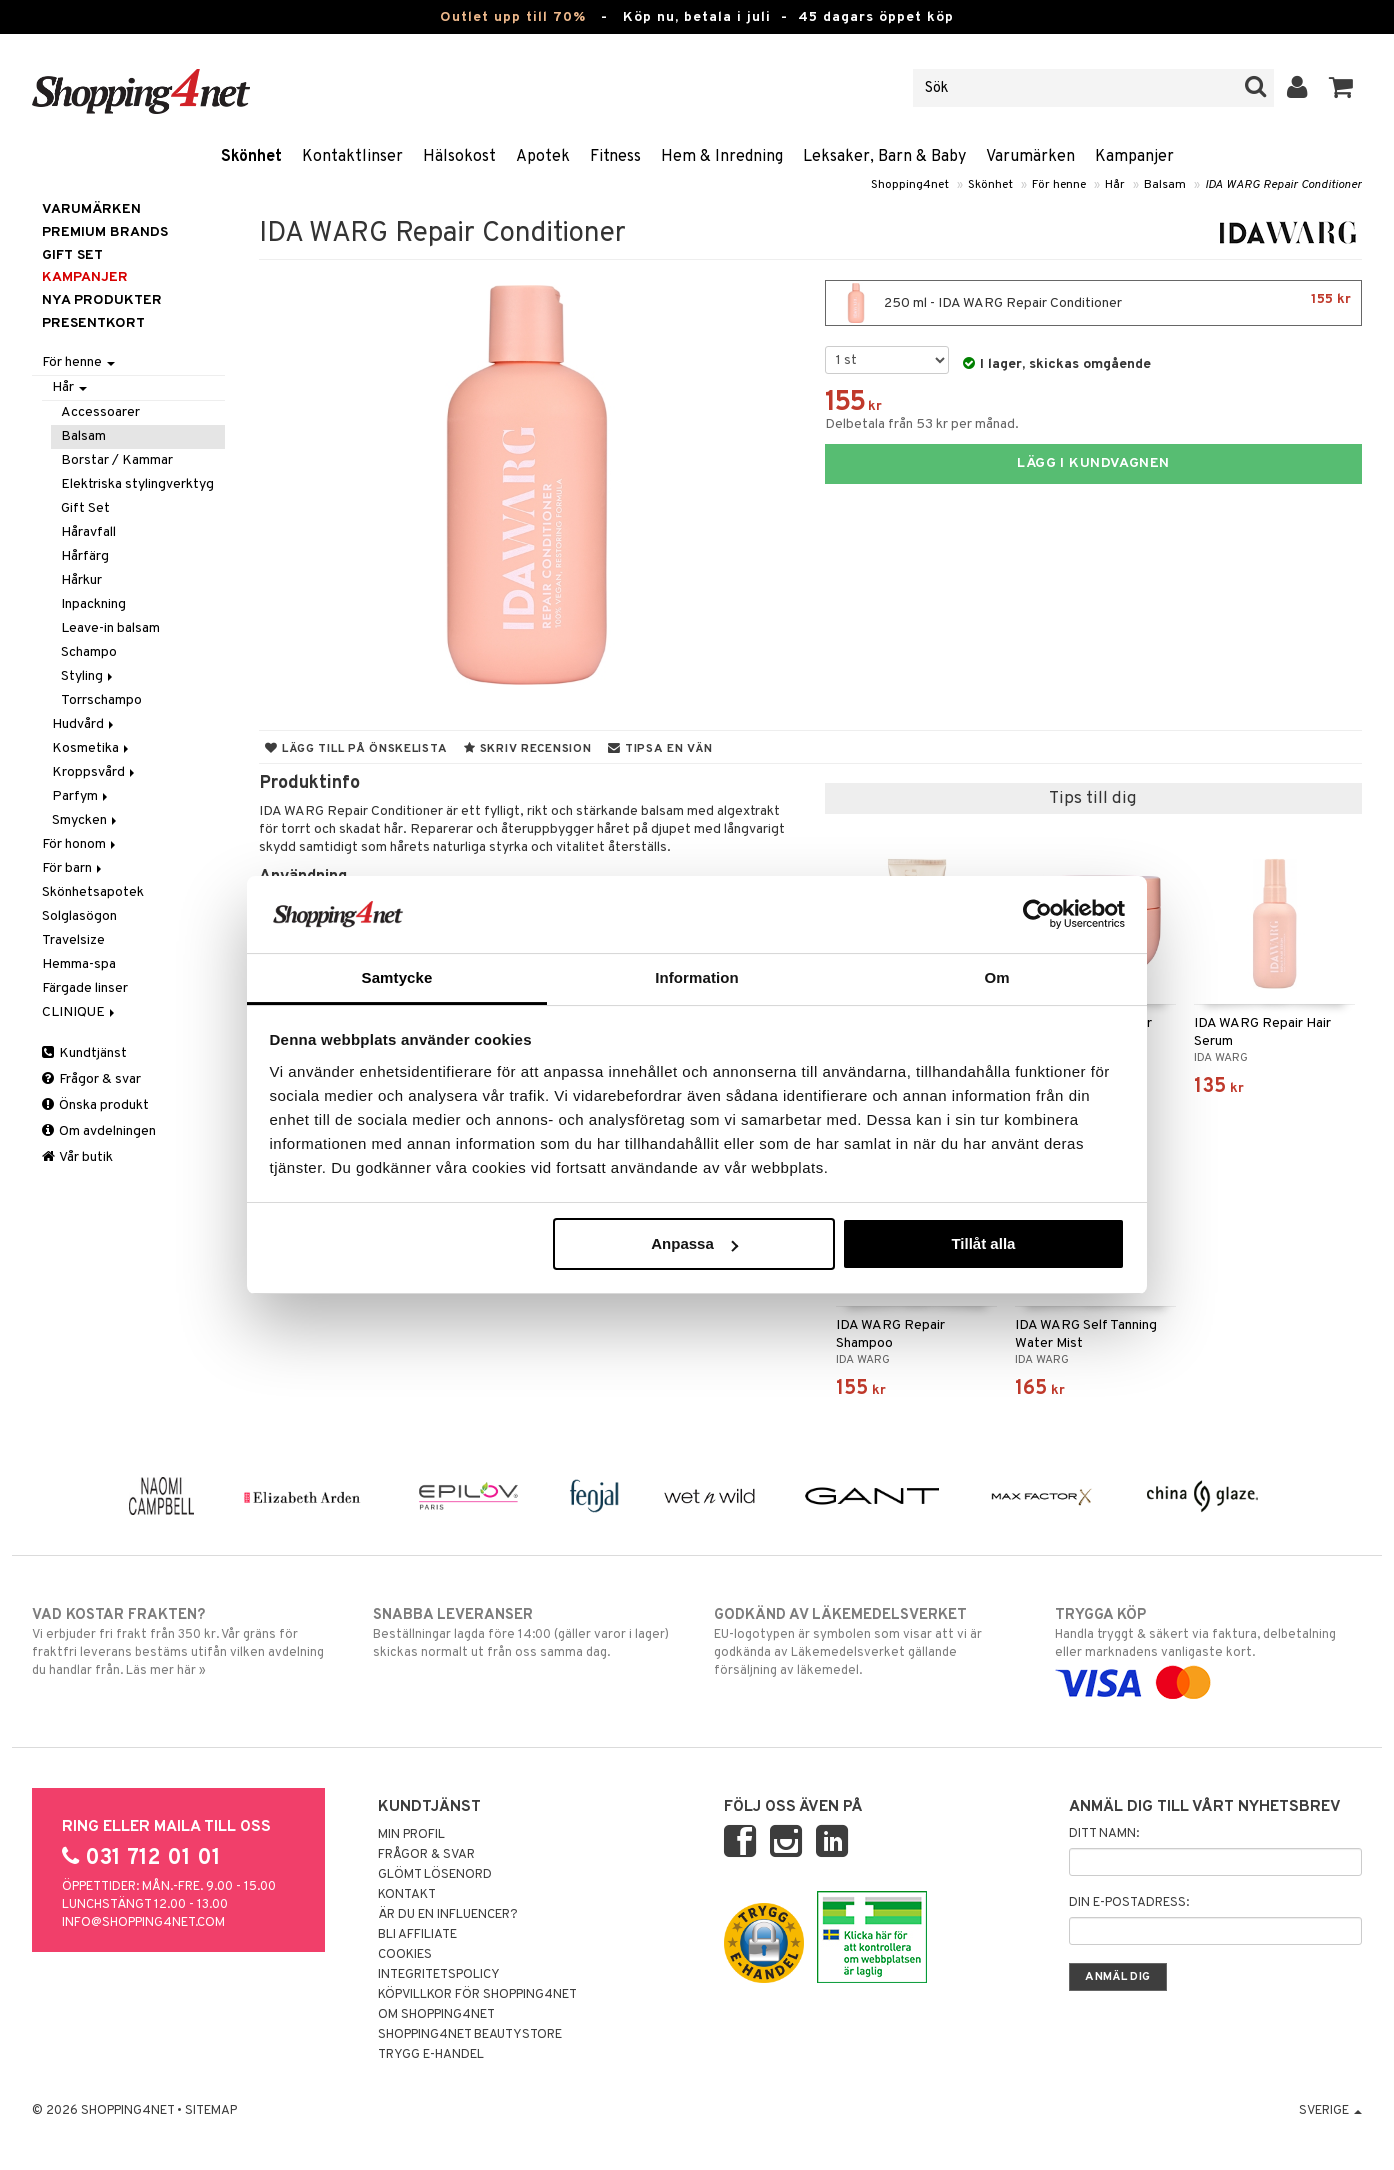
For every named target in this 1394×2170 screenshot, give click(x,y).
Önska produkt (95, 1105)
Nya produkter (102, 300)
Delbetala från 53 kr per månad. (922, 424)
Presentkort (93, 323)
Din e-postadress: (1129, 1903)
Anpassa (694, 1243)
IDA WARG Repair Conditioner (1283, 185)
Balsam (1165, 185)
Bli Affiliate (417, 1935)
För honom (80, 844)
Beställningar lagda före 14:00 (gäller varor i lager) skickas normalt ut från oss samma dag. (526, 1633)
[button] (1341, 88)
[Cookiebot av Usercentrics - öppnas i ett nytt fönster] (1037, 914)
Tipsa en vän (660, 749)
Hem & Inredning (722, 157)
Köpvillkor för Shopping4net (477, 1995)
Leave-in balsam (110, 628)
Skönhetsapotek (93, 892)
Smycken (86, 820)
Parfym (81, 796)
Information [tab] (697, 977)
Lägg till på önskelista (356, 749)
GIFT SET (72, 255)
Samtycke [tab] (397, 977)
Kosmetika (92, 748)
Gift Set (85, 508)
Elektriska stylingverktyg (137, 484)
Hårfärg (85, 556)
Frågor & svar (91, 1079)
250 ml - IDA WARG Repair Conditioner (1093, 303)
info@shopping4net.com (143, 1923)
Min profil (411, 1835)
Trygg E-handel (431, 2055)
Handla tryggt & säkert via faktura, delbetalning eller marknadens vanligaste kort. (1208, 1649)
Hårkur (81, 580)
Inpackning (93, 604)
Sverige (1330, 2111)
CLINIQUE (80, 1012)
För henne (1059, 185)
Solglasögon (79, 916)
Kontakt (407, 1895)
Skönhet (251, 157)
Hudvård (84, 724)
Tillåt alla (983, 1243)
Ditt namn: (1104, 1834)
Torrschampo (101, 700)
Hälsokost (459, 157)
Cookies (405, 1955)
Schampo (89, 652)
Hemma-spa (79, 964)
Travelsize (73, 940)
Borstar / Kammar (117, 460)
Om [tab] (996, 977)
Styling (88, 676)
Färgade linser (85, 988)
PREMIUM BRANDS (105, 232)
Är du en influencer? (448, 1915)
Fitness (615, 157)
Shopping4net (910, 185)
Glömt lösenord (435, 1875)
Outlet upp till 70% (513, 17)
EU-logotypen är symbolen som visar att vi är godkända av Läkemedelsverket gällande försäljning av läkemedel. (867, 1642)
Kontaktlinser (352, 157)
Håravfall (88, 532)
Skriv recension (527, 749)
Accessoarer (100, 412)
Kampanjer (1134, 157)
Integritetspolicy (439, 1975)
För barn (73, 868)
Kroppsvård (95, 772)
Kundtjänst (84, 1053)
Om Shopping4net (436, 2015)
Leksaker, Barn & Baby (884, 157)
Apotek (543, 157)
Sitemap (211, 2111)
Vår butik (77, 1157)
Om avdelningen (99, 1131)
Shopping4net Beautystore (470, 2035)
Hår (1115, 185)
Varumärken (1030, 157)
